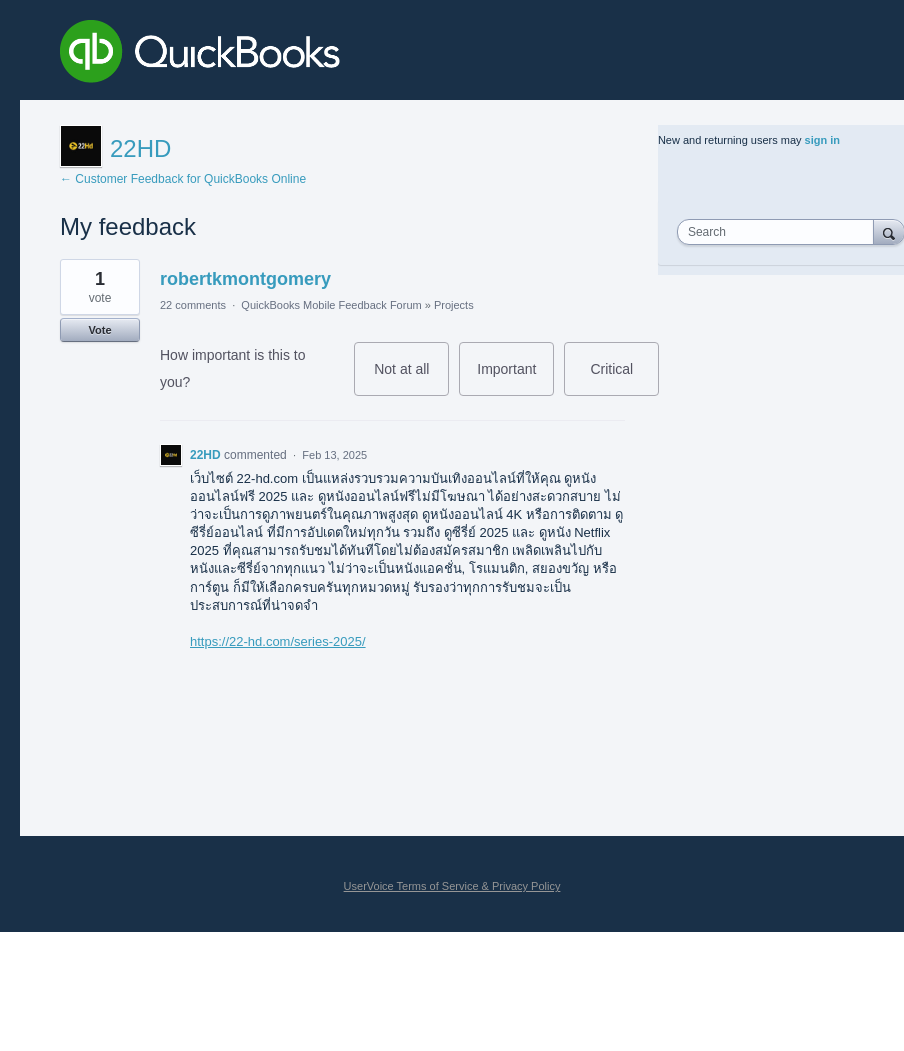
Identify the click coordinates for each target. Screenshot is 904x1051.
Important (515, 378)
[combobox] (780, 232)
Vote (99, 330)
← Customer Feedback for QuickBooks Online (183, 179)
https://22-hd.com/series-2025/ (278, 641)
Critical (624, 378)
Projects (454, 305)
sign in (822, 140)
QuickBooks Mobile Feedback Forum (331, 305)
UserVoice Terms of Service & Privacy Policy (452, 886)
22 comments (193, 305)
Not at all (411, 378)
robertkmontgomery (245, 279)
